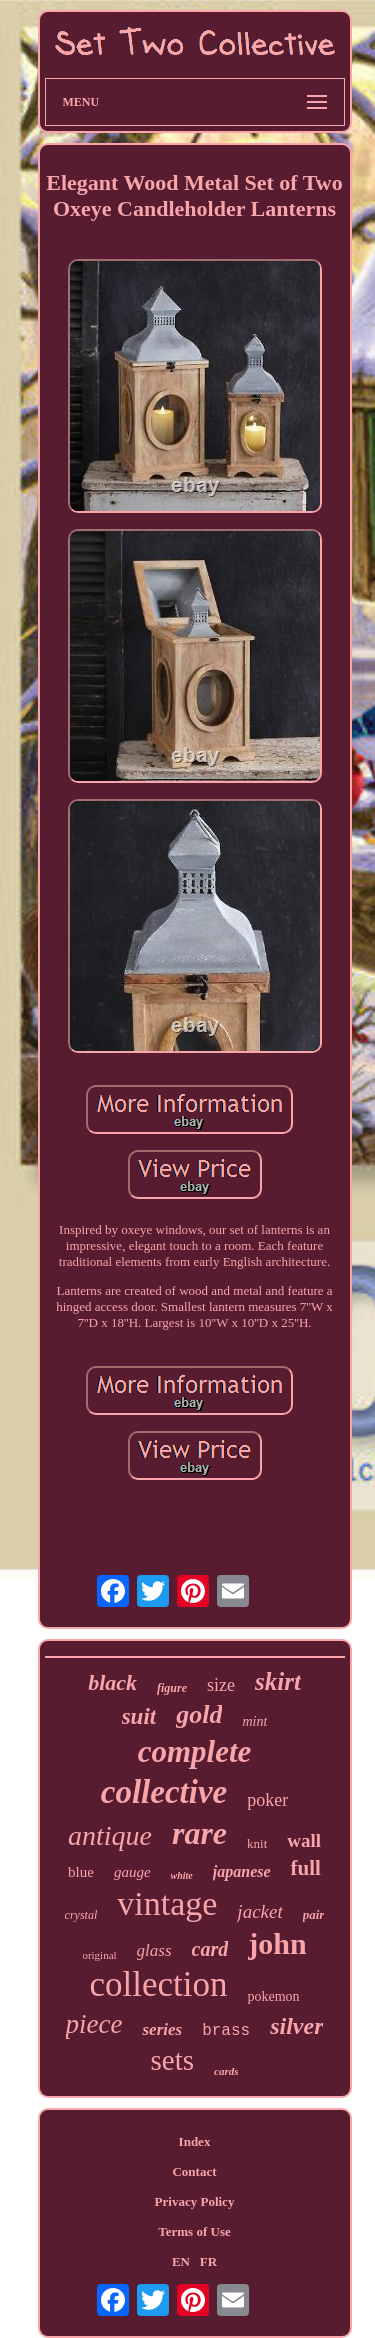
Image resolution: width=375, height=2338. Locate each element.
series (162, 2029)
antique (110, 1835)
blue (81, 1872)
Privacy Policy (195, 2201)
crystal (81, 1915)
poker (267, 1800)
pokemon (273, 1996)
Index (195, 2141)
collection (158, 1984)
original (99, 1955)
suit (139, 1716)
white (182, 1875)
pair (314, 1914)
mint (254, 1721)
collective (164, 1792)
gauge (132, 1872)
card (210, 1949)
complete (195, 1751)
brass (226, 2031)
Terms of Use (194, 2231)
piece (94, 2024)
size (221, 1685)
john (277, 1943)
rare (199, 1833)
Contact (194, 2171)
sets (173, 2060)
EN (181, 2261)
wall (304, 1840)
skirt (278, 1681)
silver (296, 2026)
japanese (242, 1871)
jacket (259, 1911)
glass (154, 1950)
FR (208, 2261)
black (112, 1682)
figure (172, 1688)
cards (226, 2071)
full (306, 1868)
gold (199, 1714)
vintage (167, 1903)
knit (257, 1843)
